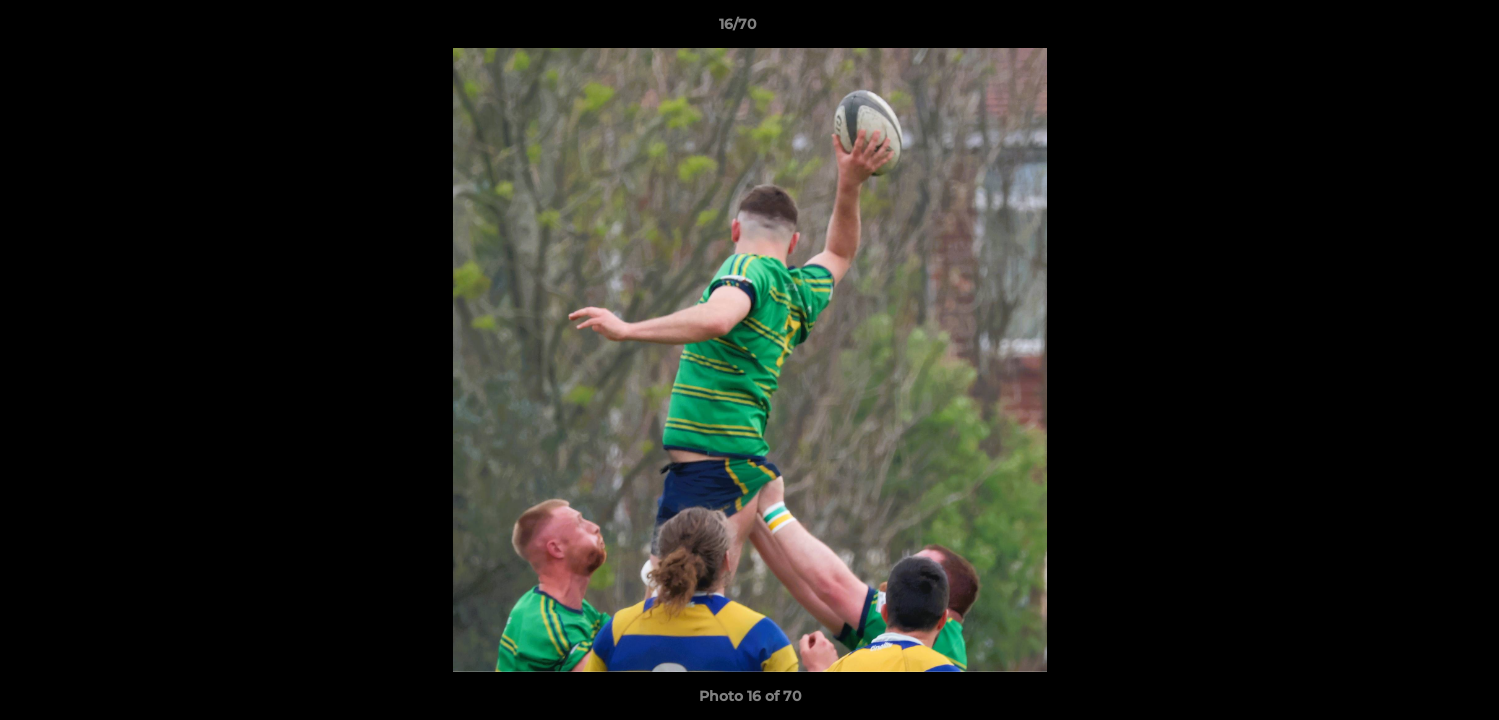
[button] (1415, 29)
